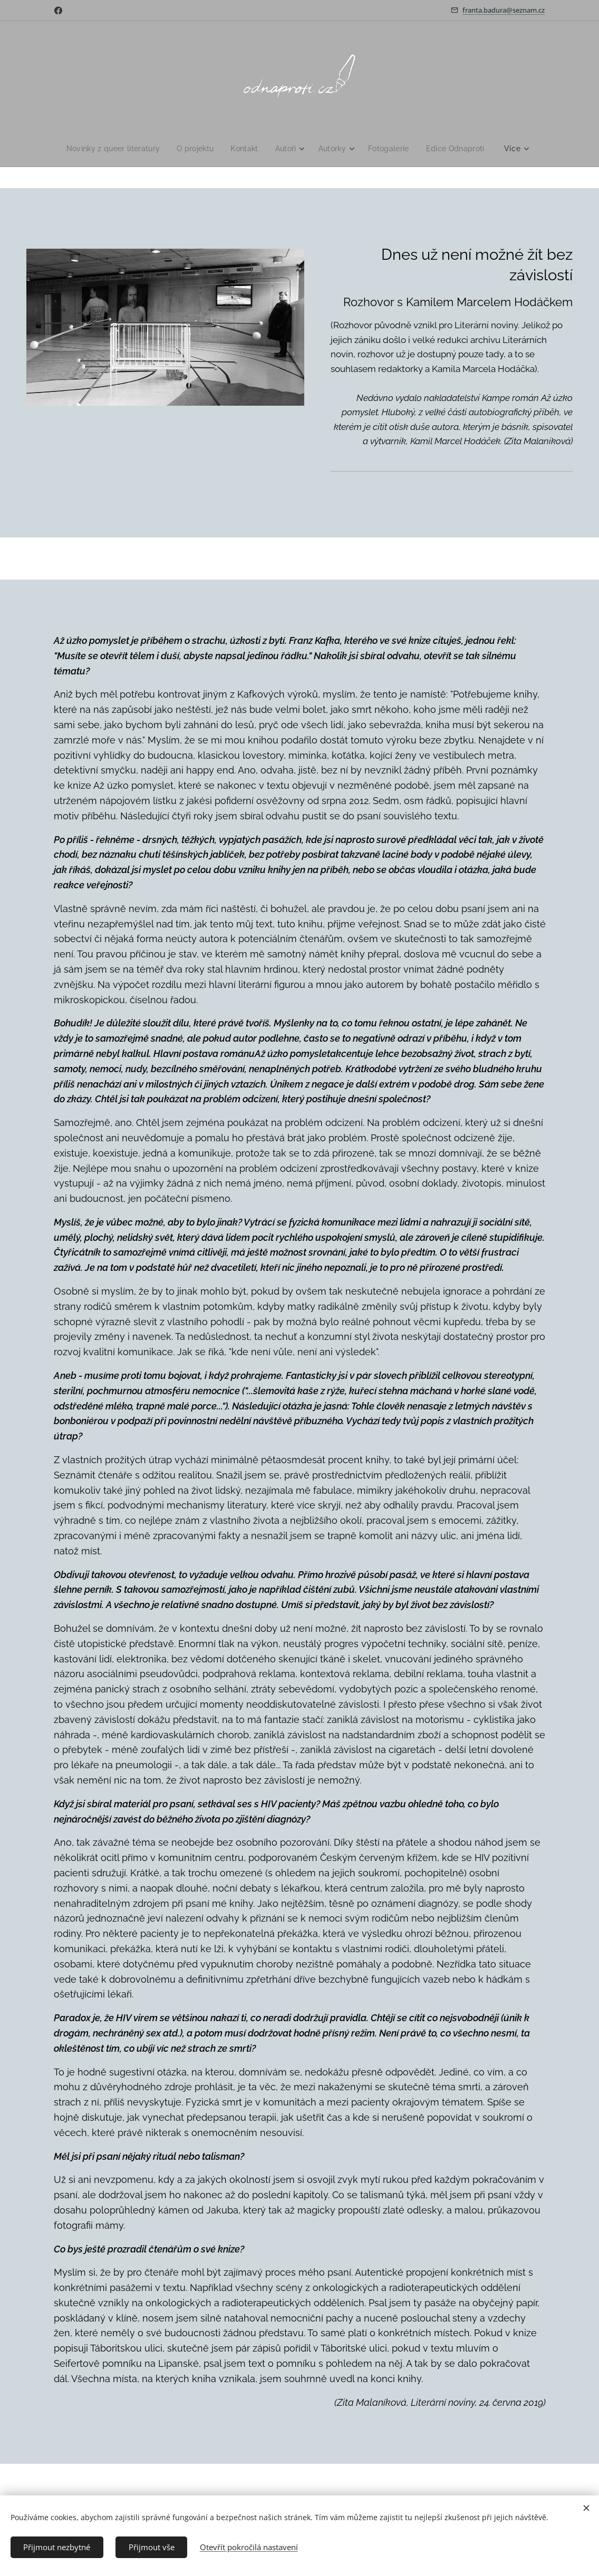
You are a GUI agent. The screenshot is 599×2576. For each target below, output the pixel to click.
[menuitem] (111, 148)
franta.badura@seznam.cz (503, 10)
